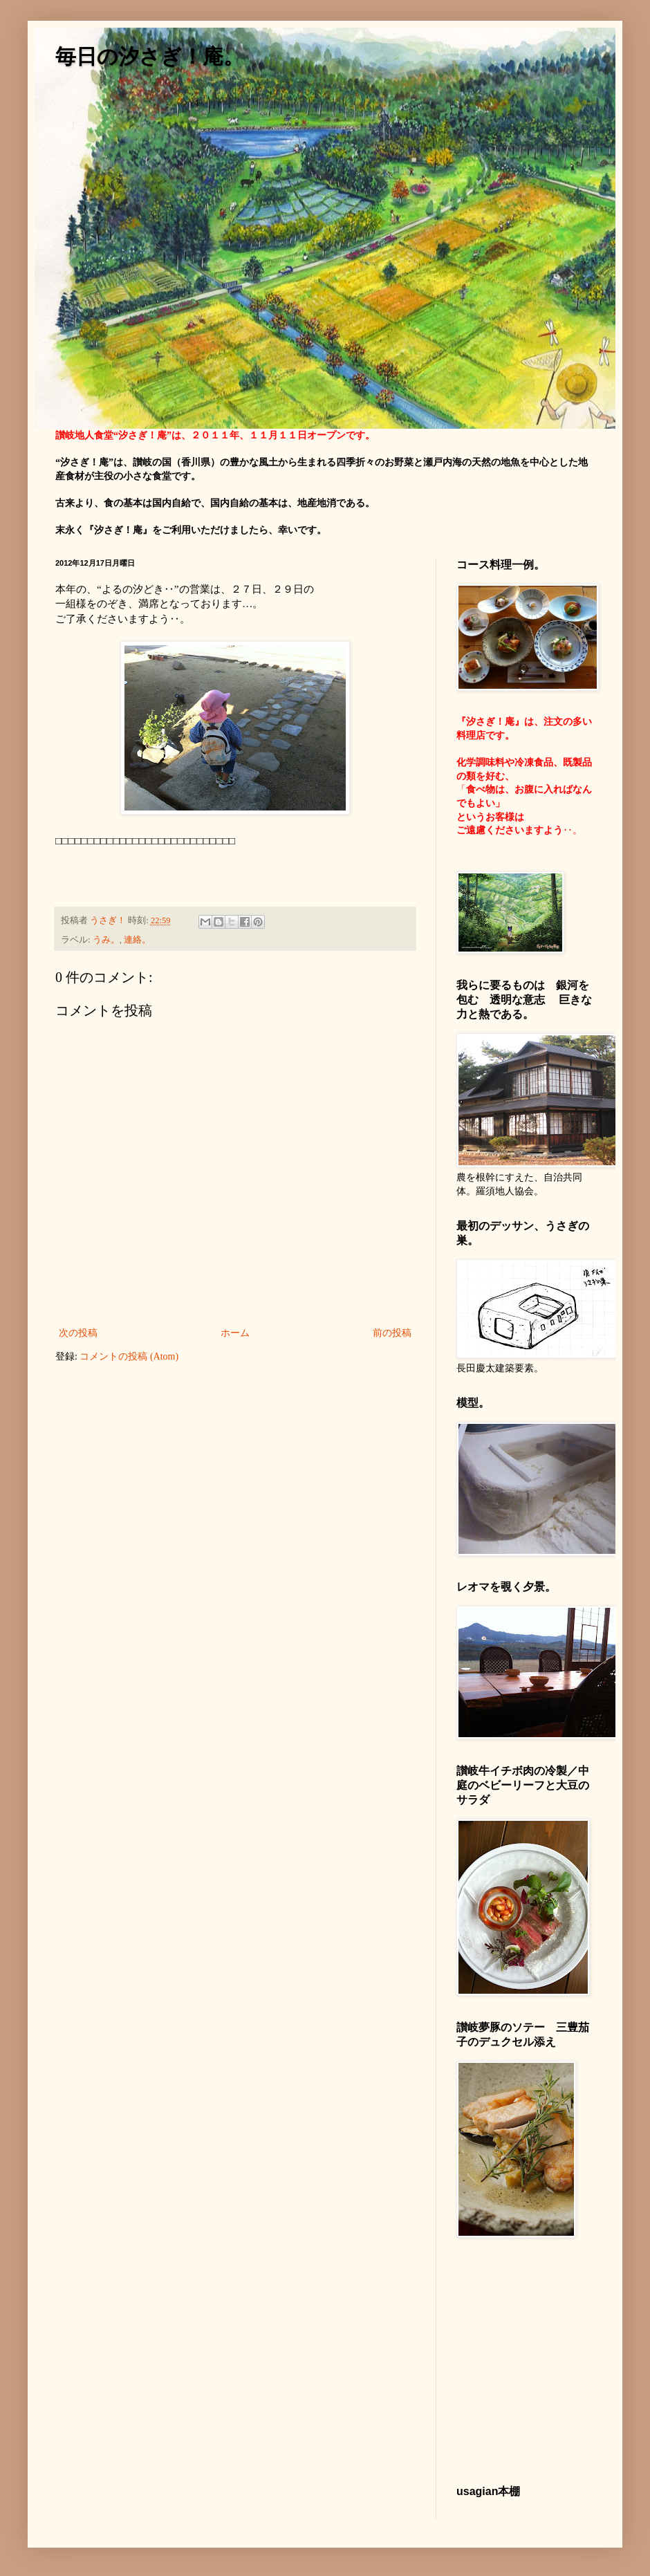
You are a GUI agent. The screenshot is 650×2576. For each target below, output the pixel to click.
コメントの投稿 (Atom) (129, 1356)
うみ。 (106, 940)
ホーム (235, 1333)
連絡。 (137, 940)
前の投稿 (392, 1333)
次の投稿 (78, 1333)
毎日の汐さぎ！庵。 (149, 56)
